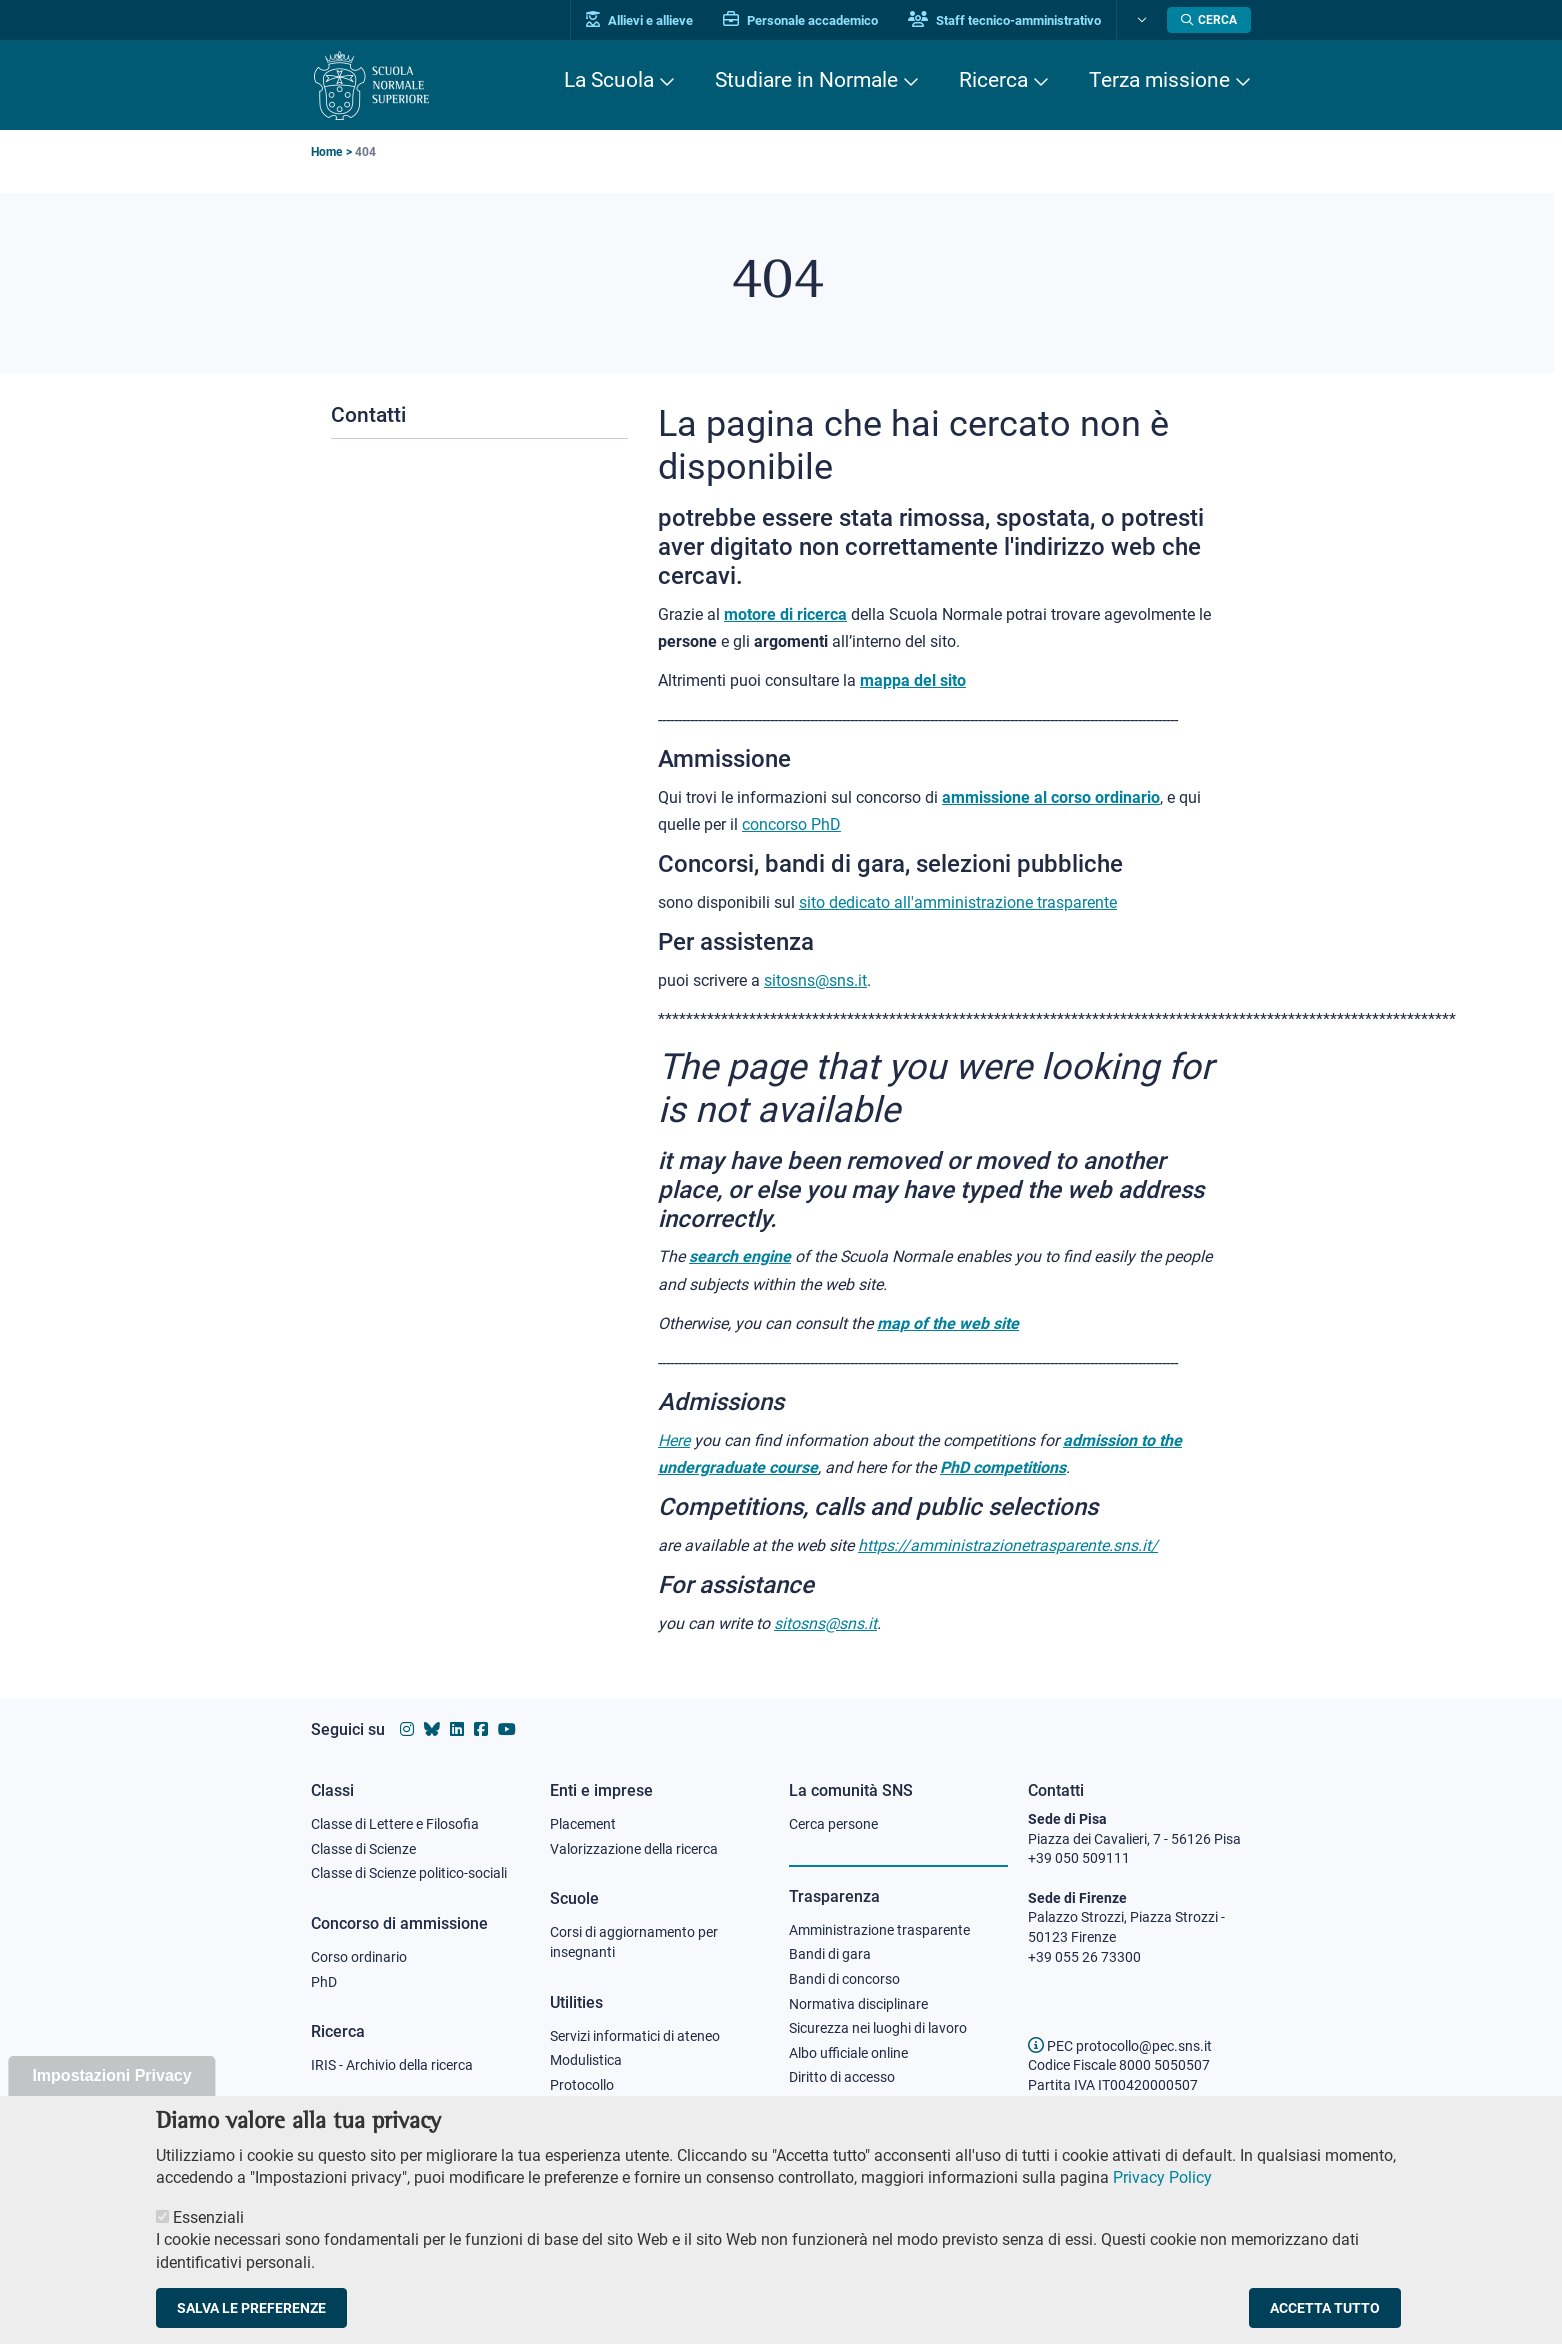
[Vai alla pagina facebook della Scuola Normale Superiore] (481, 1729)
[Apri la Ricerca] (1209, 20)
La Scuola (609, 80)
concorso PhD (791, 824)
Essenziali (208, 2238)
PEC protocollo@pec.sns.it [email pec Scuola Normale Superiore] (1120, 2046)
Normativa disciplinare (858, 2004)
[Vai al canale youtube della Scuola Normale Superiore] (507, 1729)
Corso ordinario (359, 1957)
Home (326, 152)
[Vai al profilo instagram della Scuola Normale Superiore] (407, 1729)
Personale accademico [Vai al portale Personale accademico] (800, 20)
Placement (583, 1824)
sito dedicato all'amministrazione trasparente (958, 902)
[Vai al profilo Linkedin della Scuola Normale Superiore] (457, 1729)
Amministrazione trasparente (879, 1930)
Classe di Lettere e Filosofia (395, 1824)
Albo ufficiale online (848, 2053)
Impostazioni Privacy (111, 2096)
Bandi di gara (830, 1954)
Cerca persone (833, 1824)
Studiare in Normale (806, 80)
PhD (324, 1982)
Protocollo (582, 2085)
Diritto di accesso (842, 2077)
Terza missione (1159, 80)
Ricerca (993, 80)
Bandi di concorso (844, 1979)
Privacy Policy (1162, 2198)
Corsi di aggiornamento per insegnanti (634, 1942)
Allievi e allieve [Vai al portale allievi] (639, 20)
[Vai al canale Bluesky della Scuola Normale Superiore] (432, 1729)
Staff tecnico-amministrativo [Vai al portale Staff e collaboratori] (1004, 20)
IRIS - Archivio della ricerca (392, 2065)
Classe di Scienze (363, 1849)
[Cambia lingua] (1139, 20)
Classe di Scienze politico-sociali (409, 1873)
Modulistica (586, 2060)
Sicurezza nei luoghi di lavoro (878, 2028)
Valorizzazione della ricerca (634, 1849)
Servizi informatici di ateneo (635, 2036)
